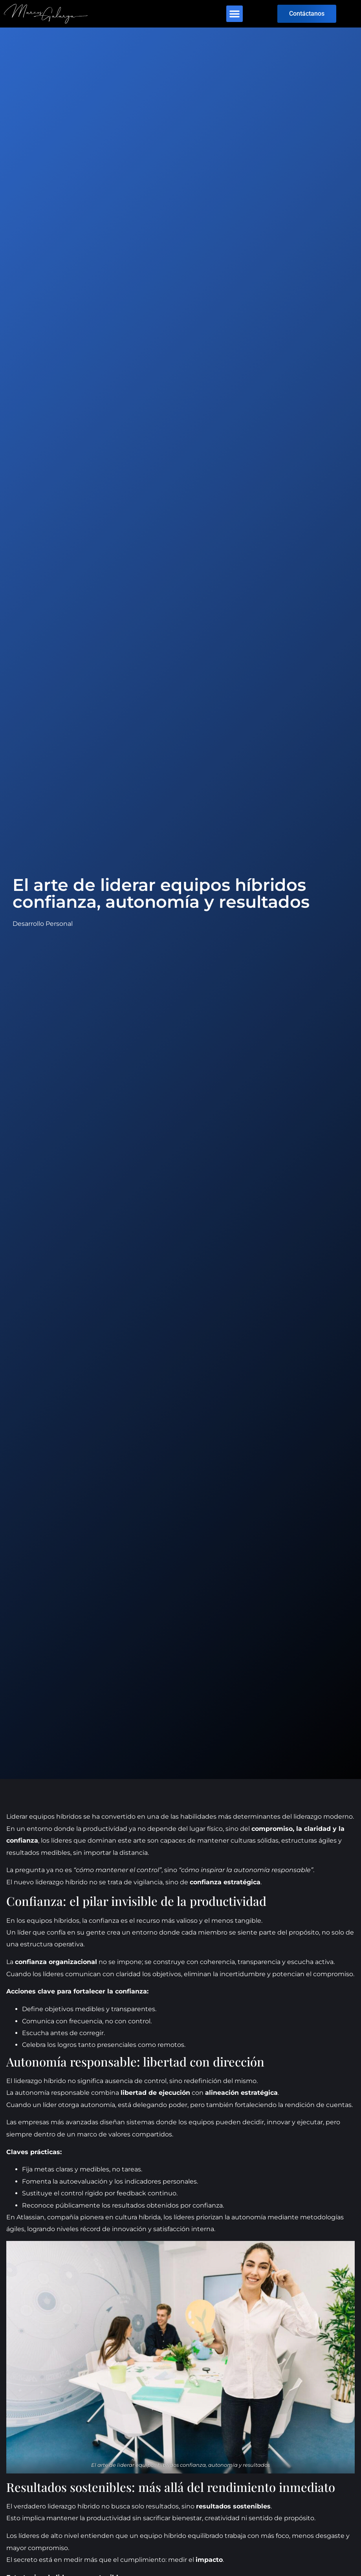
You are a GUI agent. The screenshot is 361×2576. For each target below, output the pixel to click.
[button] (234, 13)
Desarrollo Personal (43, 923)
